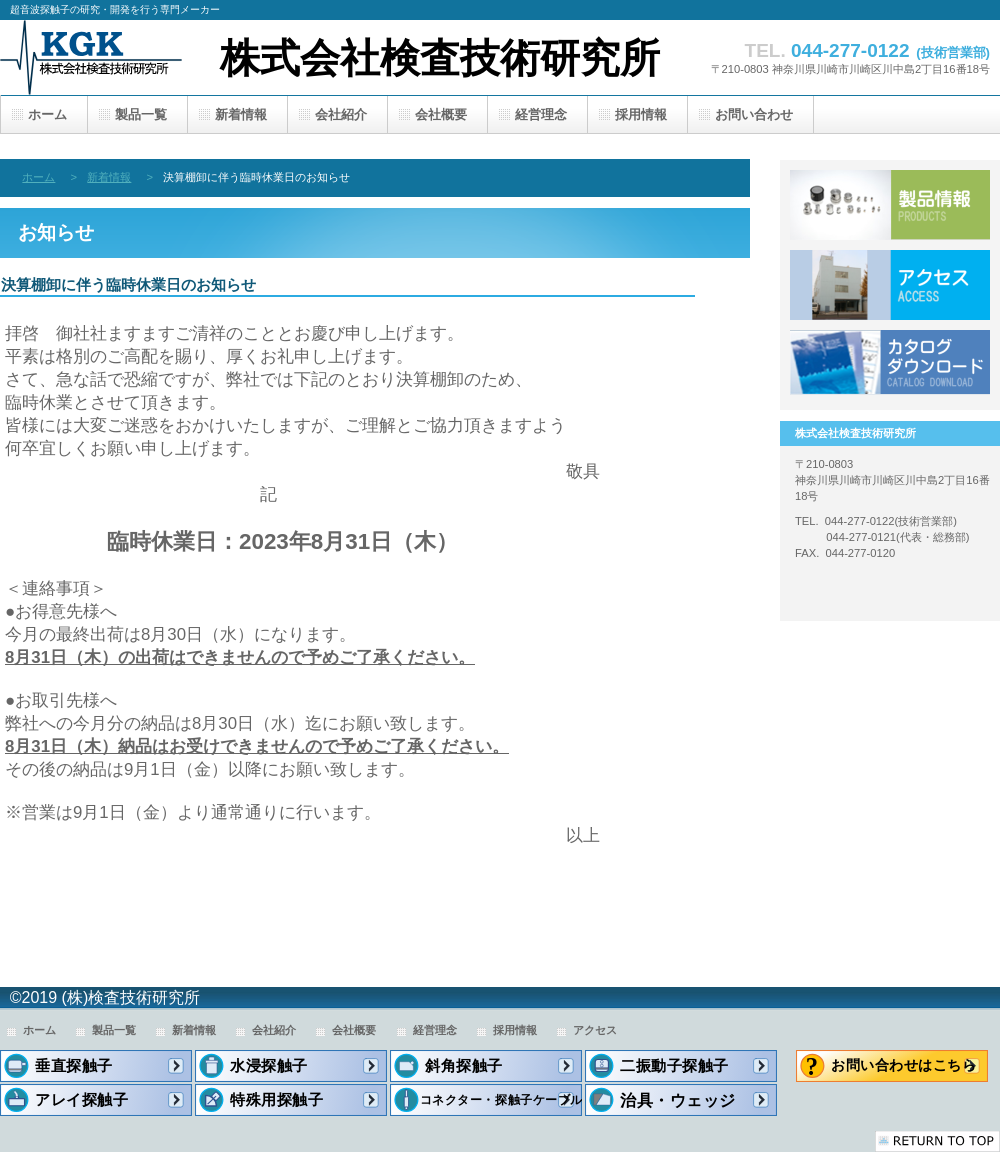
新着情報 (109, 177)
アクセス (890, 285)
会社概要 (354, 1030)
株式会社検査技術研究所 (440, 58)
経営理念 (435, 1030)
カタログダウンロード (890, 365)
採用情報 (515, 1030)
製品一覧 (890, 205)
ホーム (38, 177)
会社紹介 (274, 1030)
